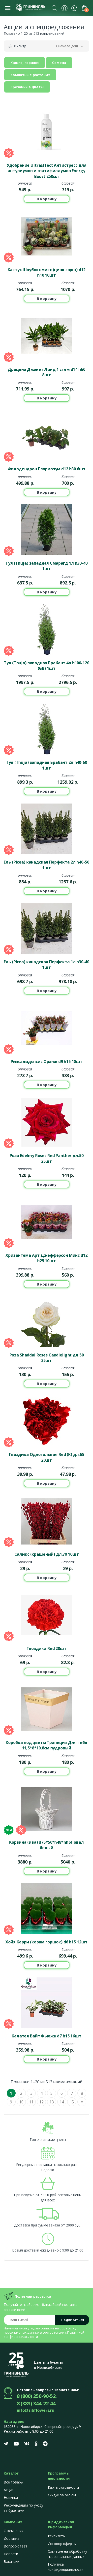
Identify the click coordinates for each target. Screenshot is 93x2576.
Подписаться (72, 2320)
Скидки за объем (62, 2495)
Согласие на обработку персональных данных (67, 2554)
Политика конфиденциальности (66, 2567)
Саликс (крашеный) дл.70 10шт (46, 1554)
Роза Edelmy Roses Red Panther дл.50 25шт (47, 1158)
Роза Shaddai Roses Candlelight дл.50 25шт (46, 1357)
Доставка (12, 2538)
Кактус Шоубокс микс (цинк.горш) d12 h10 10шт (47, 272)
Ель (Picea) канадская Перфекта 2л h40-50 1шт (46, 864)
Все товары (13, 2482)
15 (72, 2102)
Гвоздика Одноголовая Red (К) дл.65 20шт (46, 1457)
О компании (14, 2530)
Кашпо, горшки (24, 62)
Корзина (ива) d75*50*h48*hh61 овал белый (46, 1844)
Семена (59, 62)
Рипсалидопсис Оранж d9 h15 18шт (47, 1061)
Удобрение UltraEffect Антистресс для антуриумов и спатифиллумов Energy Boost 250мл (47, 170)
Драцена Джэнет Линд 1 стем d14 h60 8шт (46, 372)
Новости (11, 2553)
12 (41, 2102)
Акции (8, 2489)
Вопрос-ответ (15, 2546)
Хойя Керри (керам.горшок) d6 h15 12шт (46, 1942)
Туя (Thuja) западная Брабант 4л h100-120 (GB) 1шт (46, 665)
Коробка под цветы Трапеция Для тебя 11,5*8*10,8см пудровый (46, 1745)
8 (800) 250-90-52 (36, 2396)
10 (21, 2102)
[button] (54, 7)
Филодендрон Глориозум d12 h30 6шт (46, 469)
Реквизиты (57, 2536)
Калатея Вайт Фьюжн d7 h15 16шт (46, 2036)
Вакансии (11, 2561)
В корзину (47, 198)
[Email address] (29, 2320)
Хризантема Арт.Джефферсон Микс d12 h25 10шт (46, 1258)
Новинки (11, 2497)
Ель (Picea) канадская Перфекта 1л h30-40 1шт (46, 964)
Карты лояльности (63, 2487)
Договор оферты (62, 2543)
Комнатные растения (30, 74)
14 (62, 2102)
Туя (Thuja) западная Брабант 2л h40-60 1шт (46, 765)
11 (31, 2102)
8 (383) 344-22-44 (36, 2403)
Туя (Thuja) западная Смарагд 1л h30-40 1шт (46, 565)
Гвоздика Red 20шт (46, 1648)
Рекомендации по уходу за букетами (23, 2508)
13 (51, 2102)
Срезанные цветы (27, 87)
